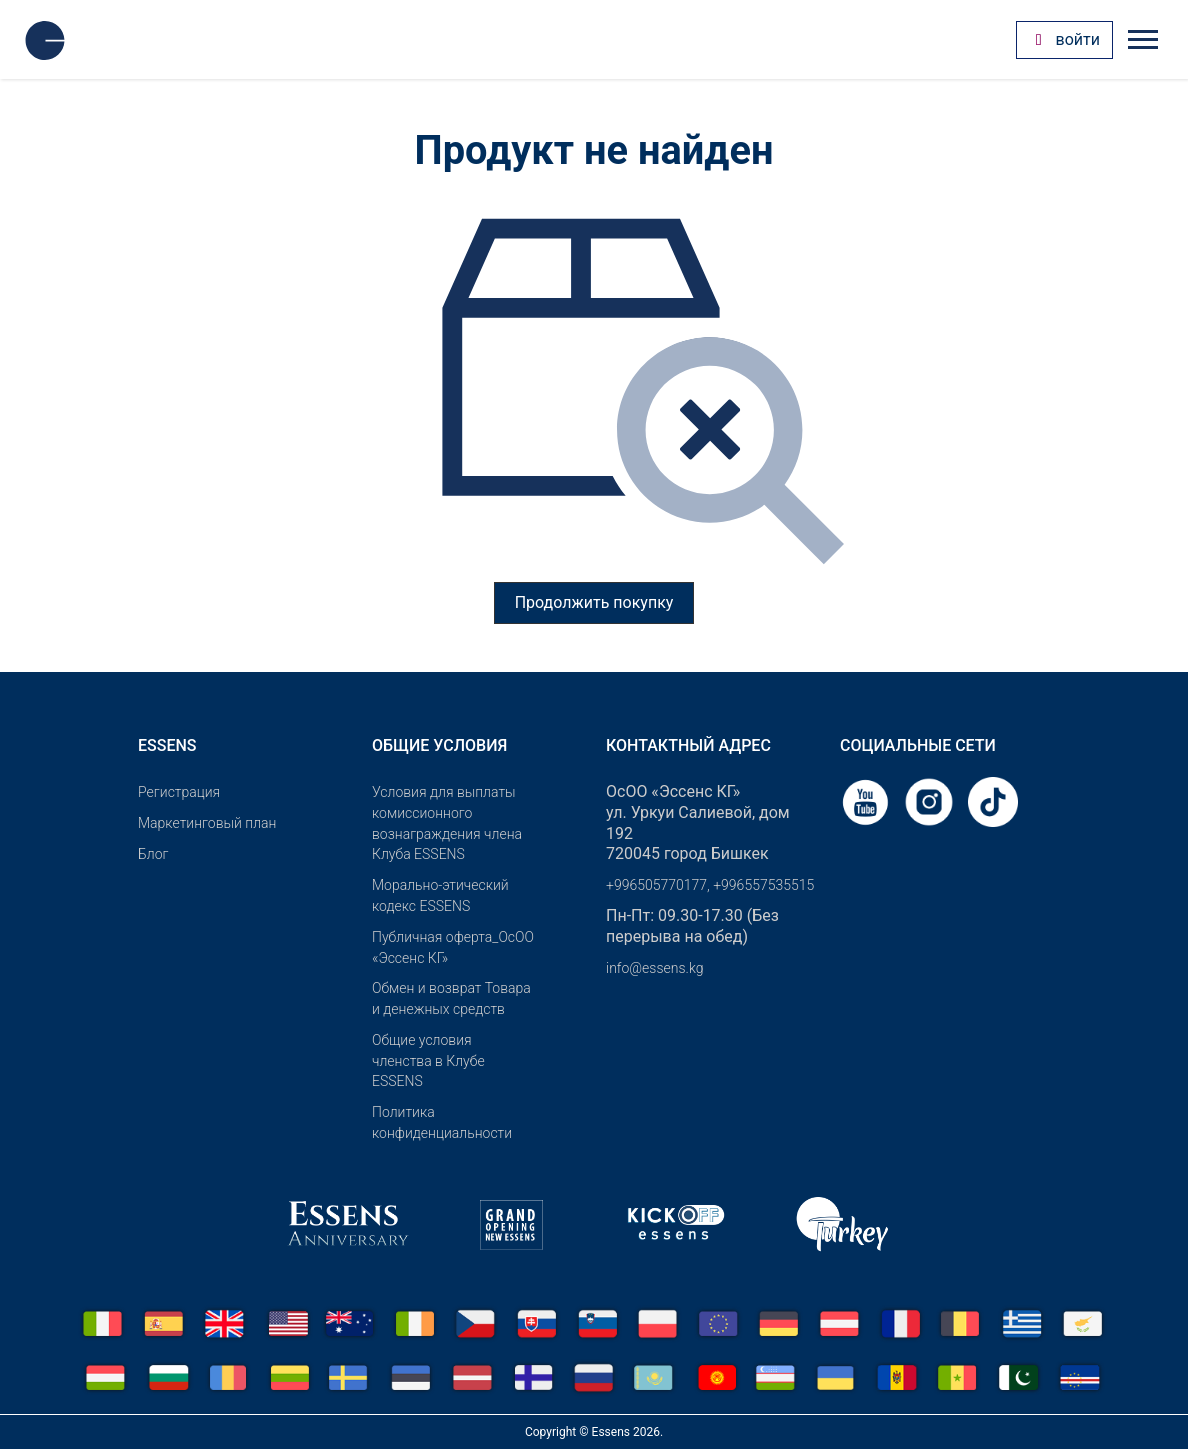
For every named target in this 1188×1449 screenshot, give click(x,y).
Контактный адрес (688, 745)
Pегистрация (179, 792)
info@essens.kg (654, 968)
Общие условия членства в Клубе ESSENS (428, 1061)
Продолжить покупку (594, 602)
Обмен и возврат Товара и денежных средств (451, 998)
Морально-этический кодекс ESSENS (440, 895)
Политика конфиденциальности (442, 1122)
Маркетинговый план (207, 823)
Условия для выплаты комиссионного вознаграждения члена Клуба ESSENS (447, 823)
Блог (153, 854)
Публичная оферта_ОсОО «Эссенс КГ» (453, 947)
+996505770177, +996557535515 (710, 885)
